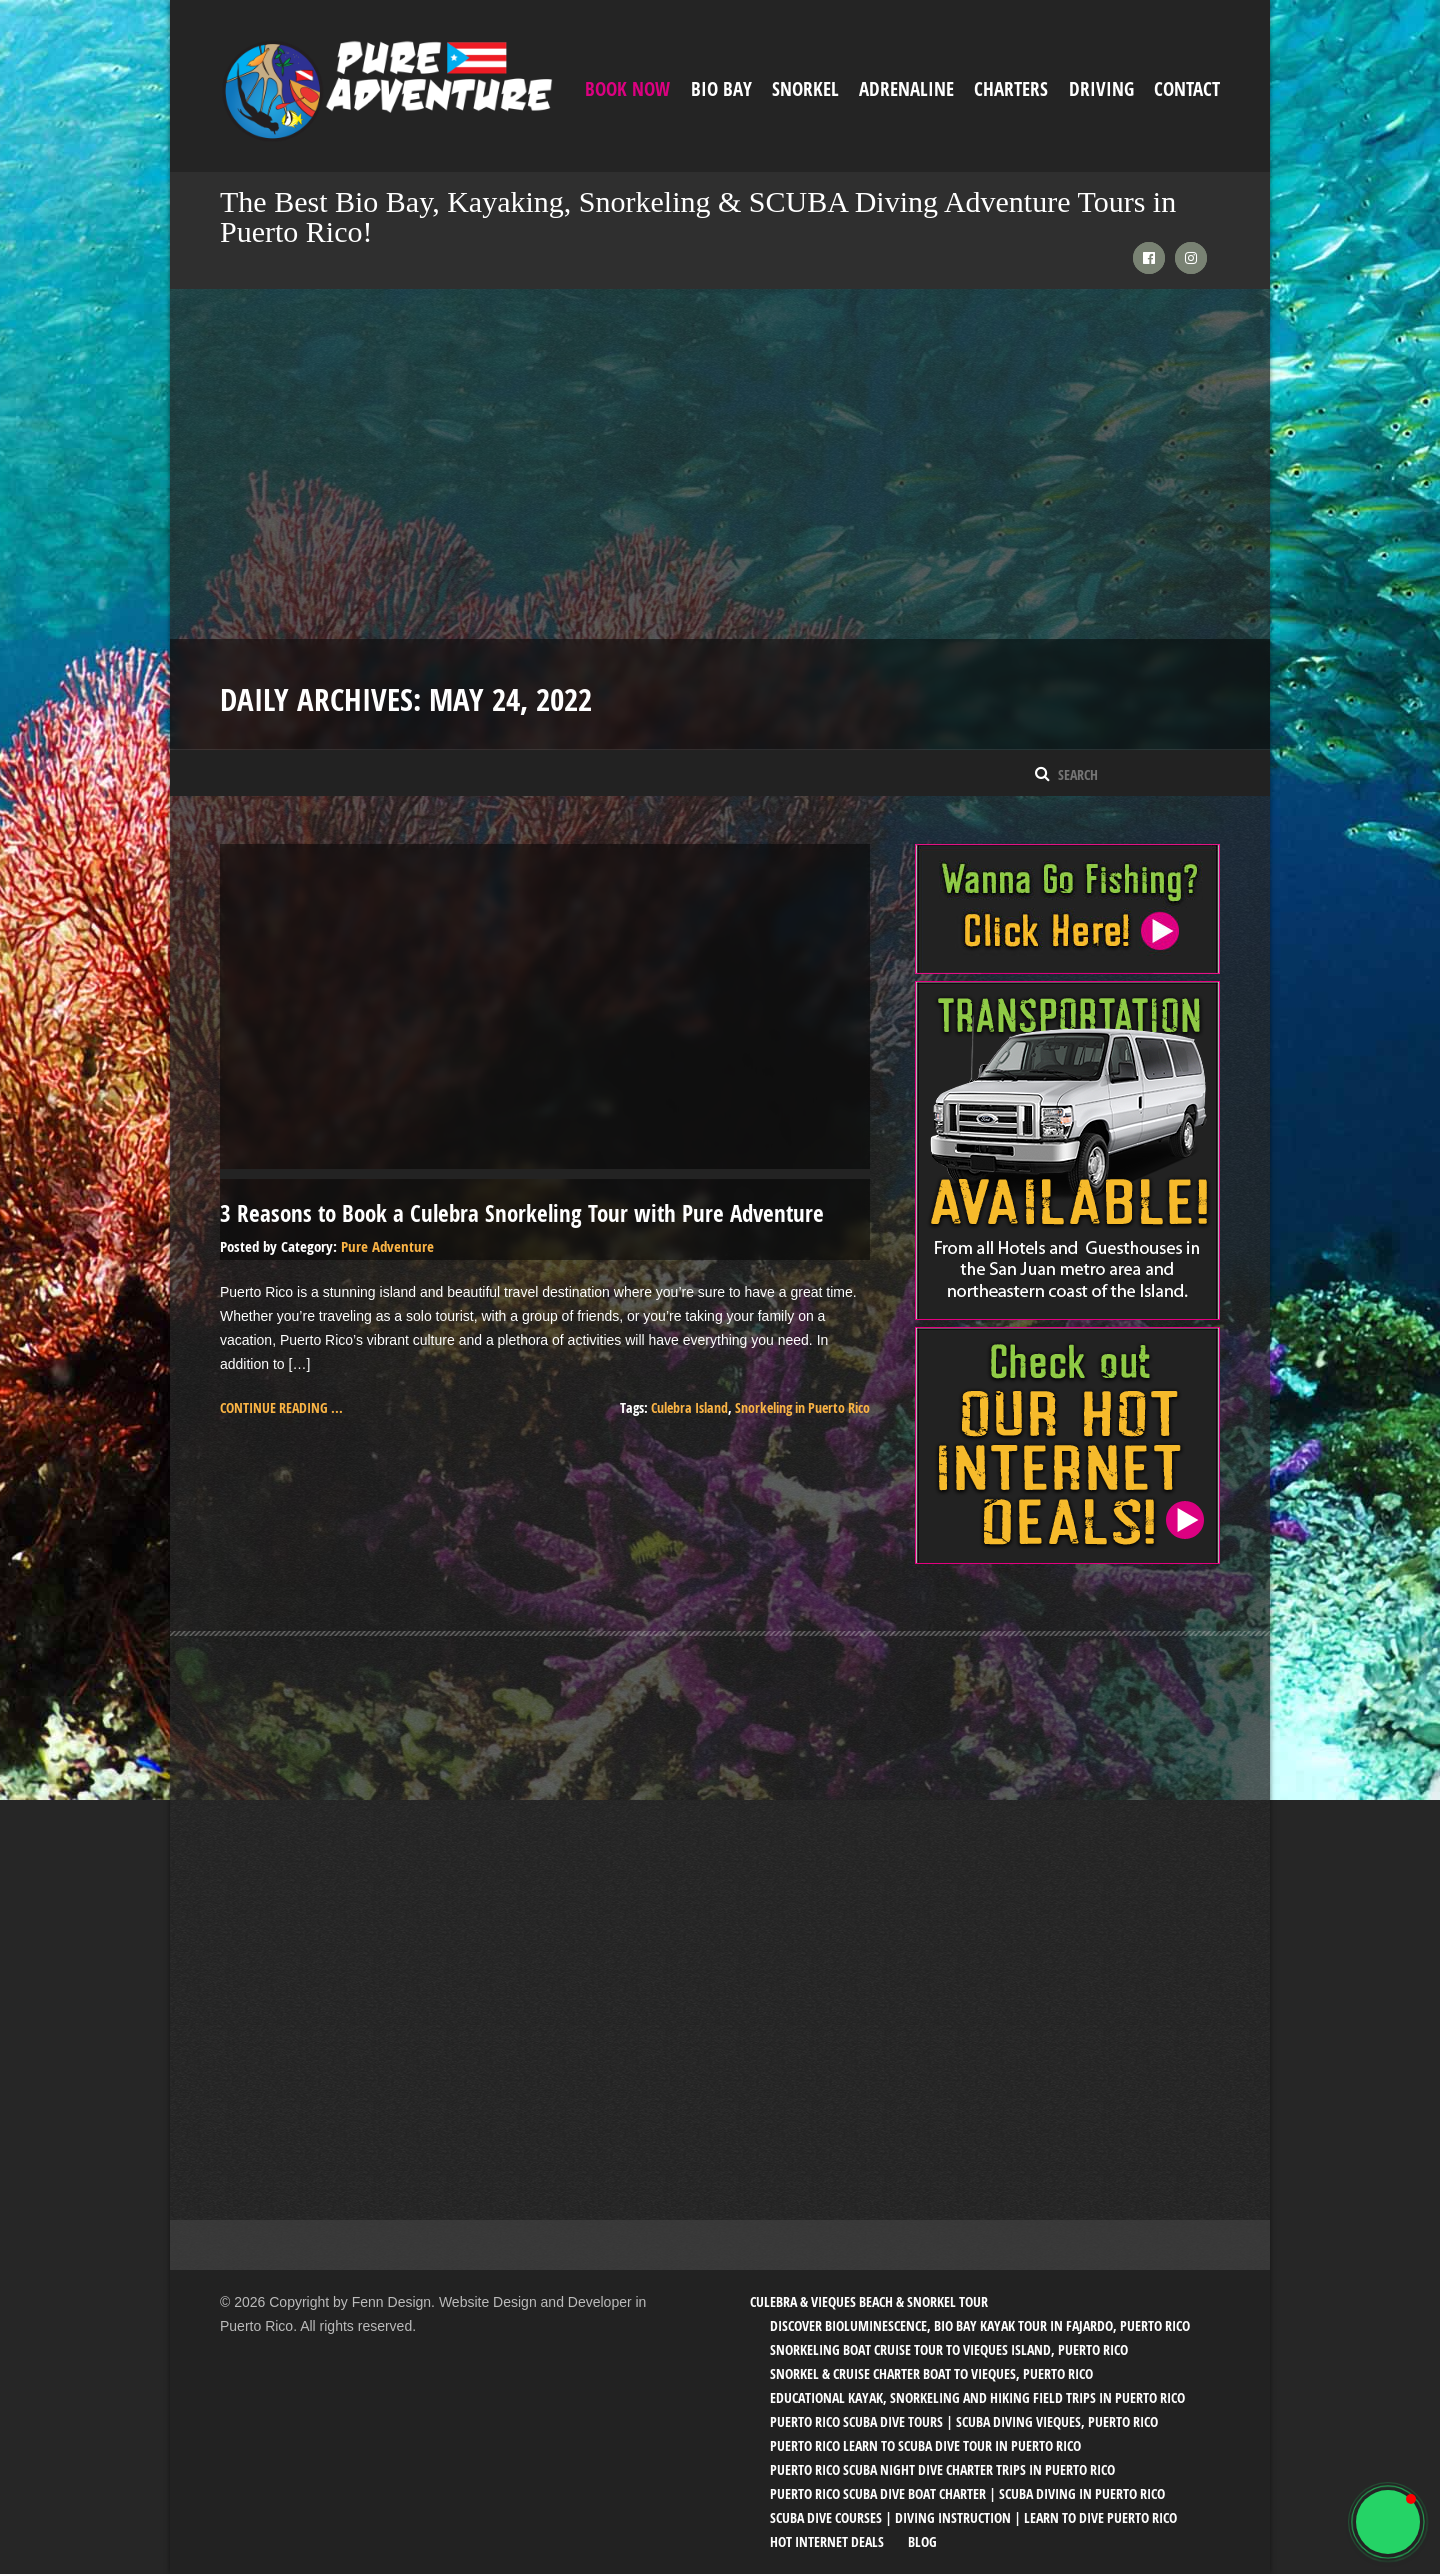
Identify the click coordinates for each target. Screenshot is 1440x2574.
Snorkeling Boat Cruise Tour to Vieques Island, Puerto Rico (949, 2349)
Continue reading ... (281, 1407)
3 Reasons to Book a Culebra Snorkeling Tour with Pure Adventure (522, 1213)
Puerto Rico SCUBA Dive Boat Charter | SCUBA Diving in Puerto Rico (967, 2493)
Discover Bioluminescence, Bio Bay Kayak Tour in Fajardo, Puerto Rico (980, 2325)
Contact (1187, 89)
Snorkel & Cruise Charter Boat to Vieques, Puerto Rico (931, 2373)
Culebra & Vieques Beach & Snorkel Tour (869, 2301)
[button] (1388, 2522)
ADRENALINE (906, 89)
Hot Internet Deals (827, 2541)
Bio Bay (721, 89)
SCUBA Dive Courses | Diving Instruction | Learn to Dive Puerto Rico (973, 2517)
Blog (922, 2541)
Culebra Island (689, 1407)
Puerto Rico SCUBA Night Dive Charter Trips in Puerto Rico (942, 2469)
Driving (1101, 89)
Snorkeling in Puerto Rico (802, 1407)
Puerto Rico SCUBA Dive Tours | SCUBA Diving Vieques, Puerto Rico (964, 2421)
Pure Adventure (387, 1246)
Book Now (627, 89)
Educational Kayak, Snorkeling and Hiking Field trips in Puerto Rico (977, 2397)
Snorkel (805, 89)
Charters (1011, 89)
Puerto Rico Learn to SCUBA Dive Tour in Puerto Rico (925, 2445)
